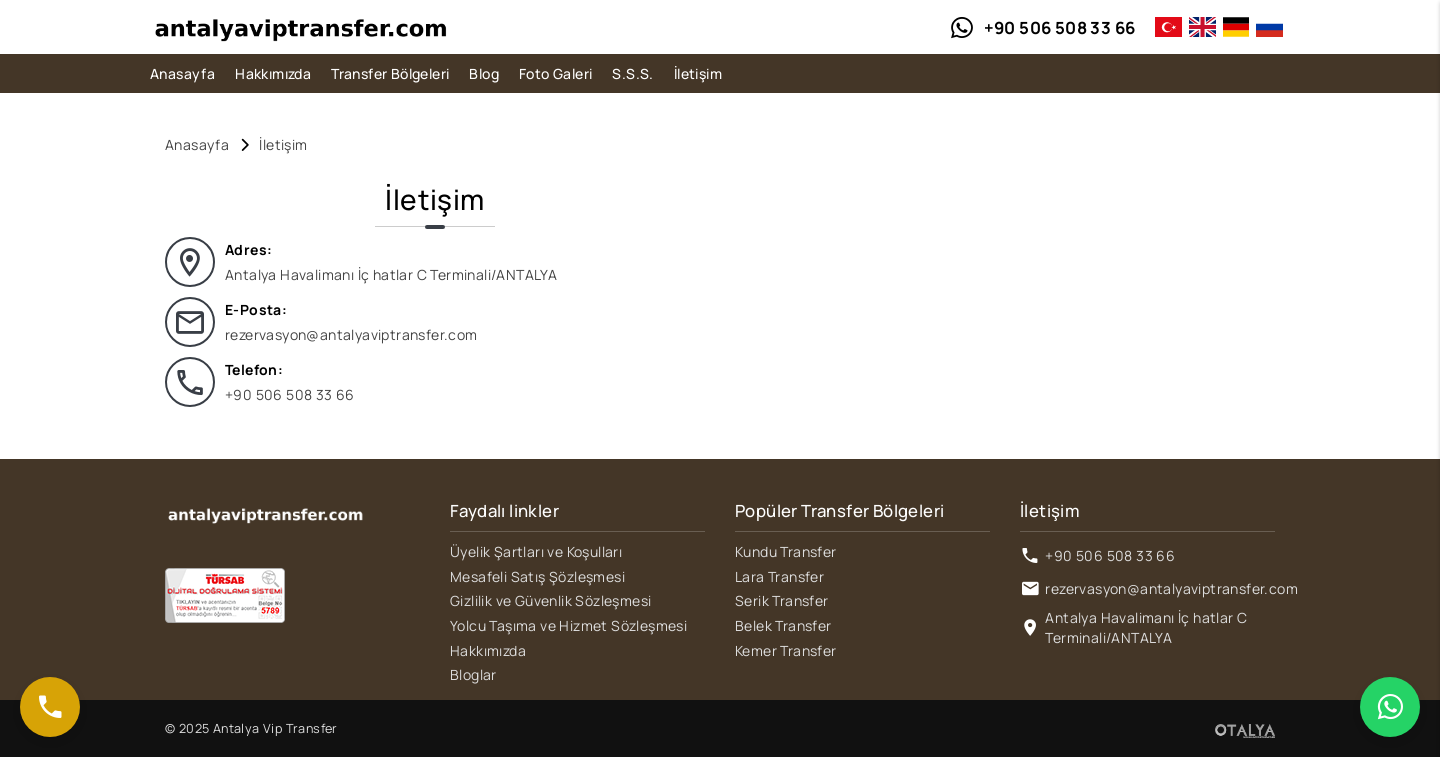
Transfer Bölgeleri (390, 73)
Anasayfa (182, 73)
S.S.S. (632, 73)
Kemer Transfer (786, 650)
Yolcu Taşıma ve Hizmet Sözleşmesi (568, 625)
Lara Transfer (779, 576)
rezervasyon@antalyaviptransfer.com (351, 334)
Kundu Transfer (786, 551)
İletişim (698, 73)
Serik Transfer (782, 600)
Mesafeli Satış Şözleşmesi (537, 576)
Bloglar (473, 674)
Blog (484, 73)
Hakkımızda (273, 73)
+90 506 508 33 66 (290, 394)
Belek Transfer (783, 625)
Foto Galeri (555, 73)
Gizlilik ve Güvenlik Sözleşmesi (550, 600)
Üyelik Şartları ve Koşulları (536, 551)
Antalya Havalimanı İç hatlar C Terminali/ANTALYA (1146, 627)
